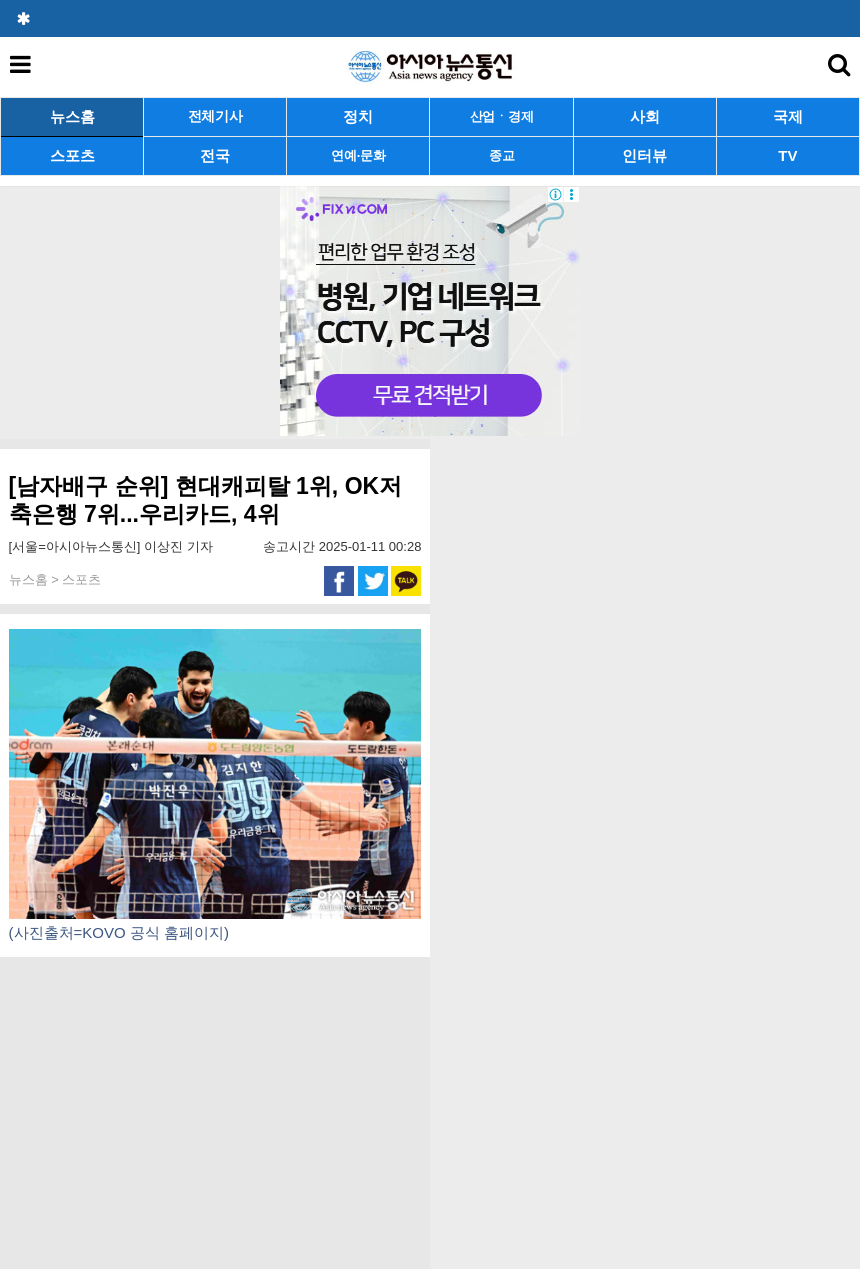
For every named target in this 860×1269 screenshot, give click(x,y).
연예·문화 (358, 155)
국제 (788, 116)
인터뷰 (644, 155)
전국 (215, 155)
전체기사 (215, 116)
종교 (501, 155)
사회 (645, 116)
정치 (358, 116)
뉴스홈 (72, 116)
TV (787, 155)
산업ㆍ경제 (502, 116)
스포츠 (72, 155)
